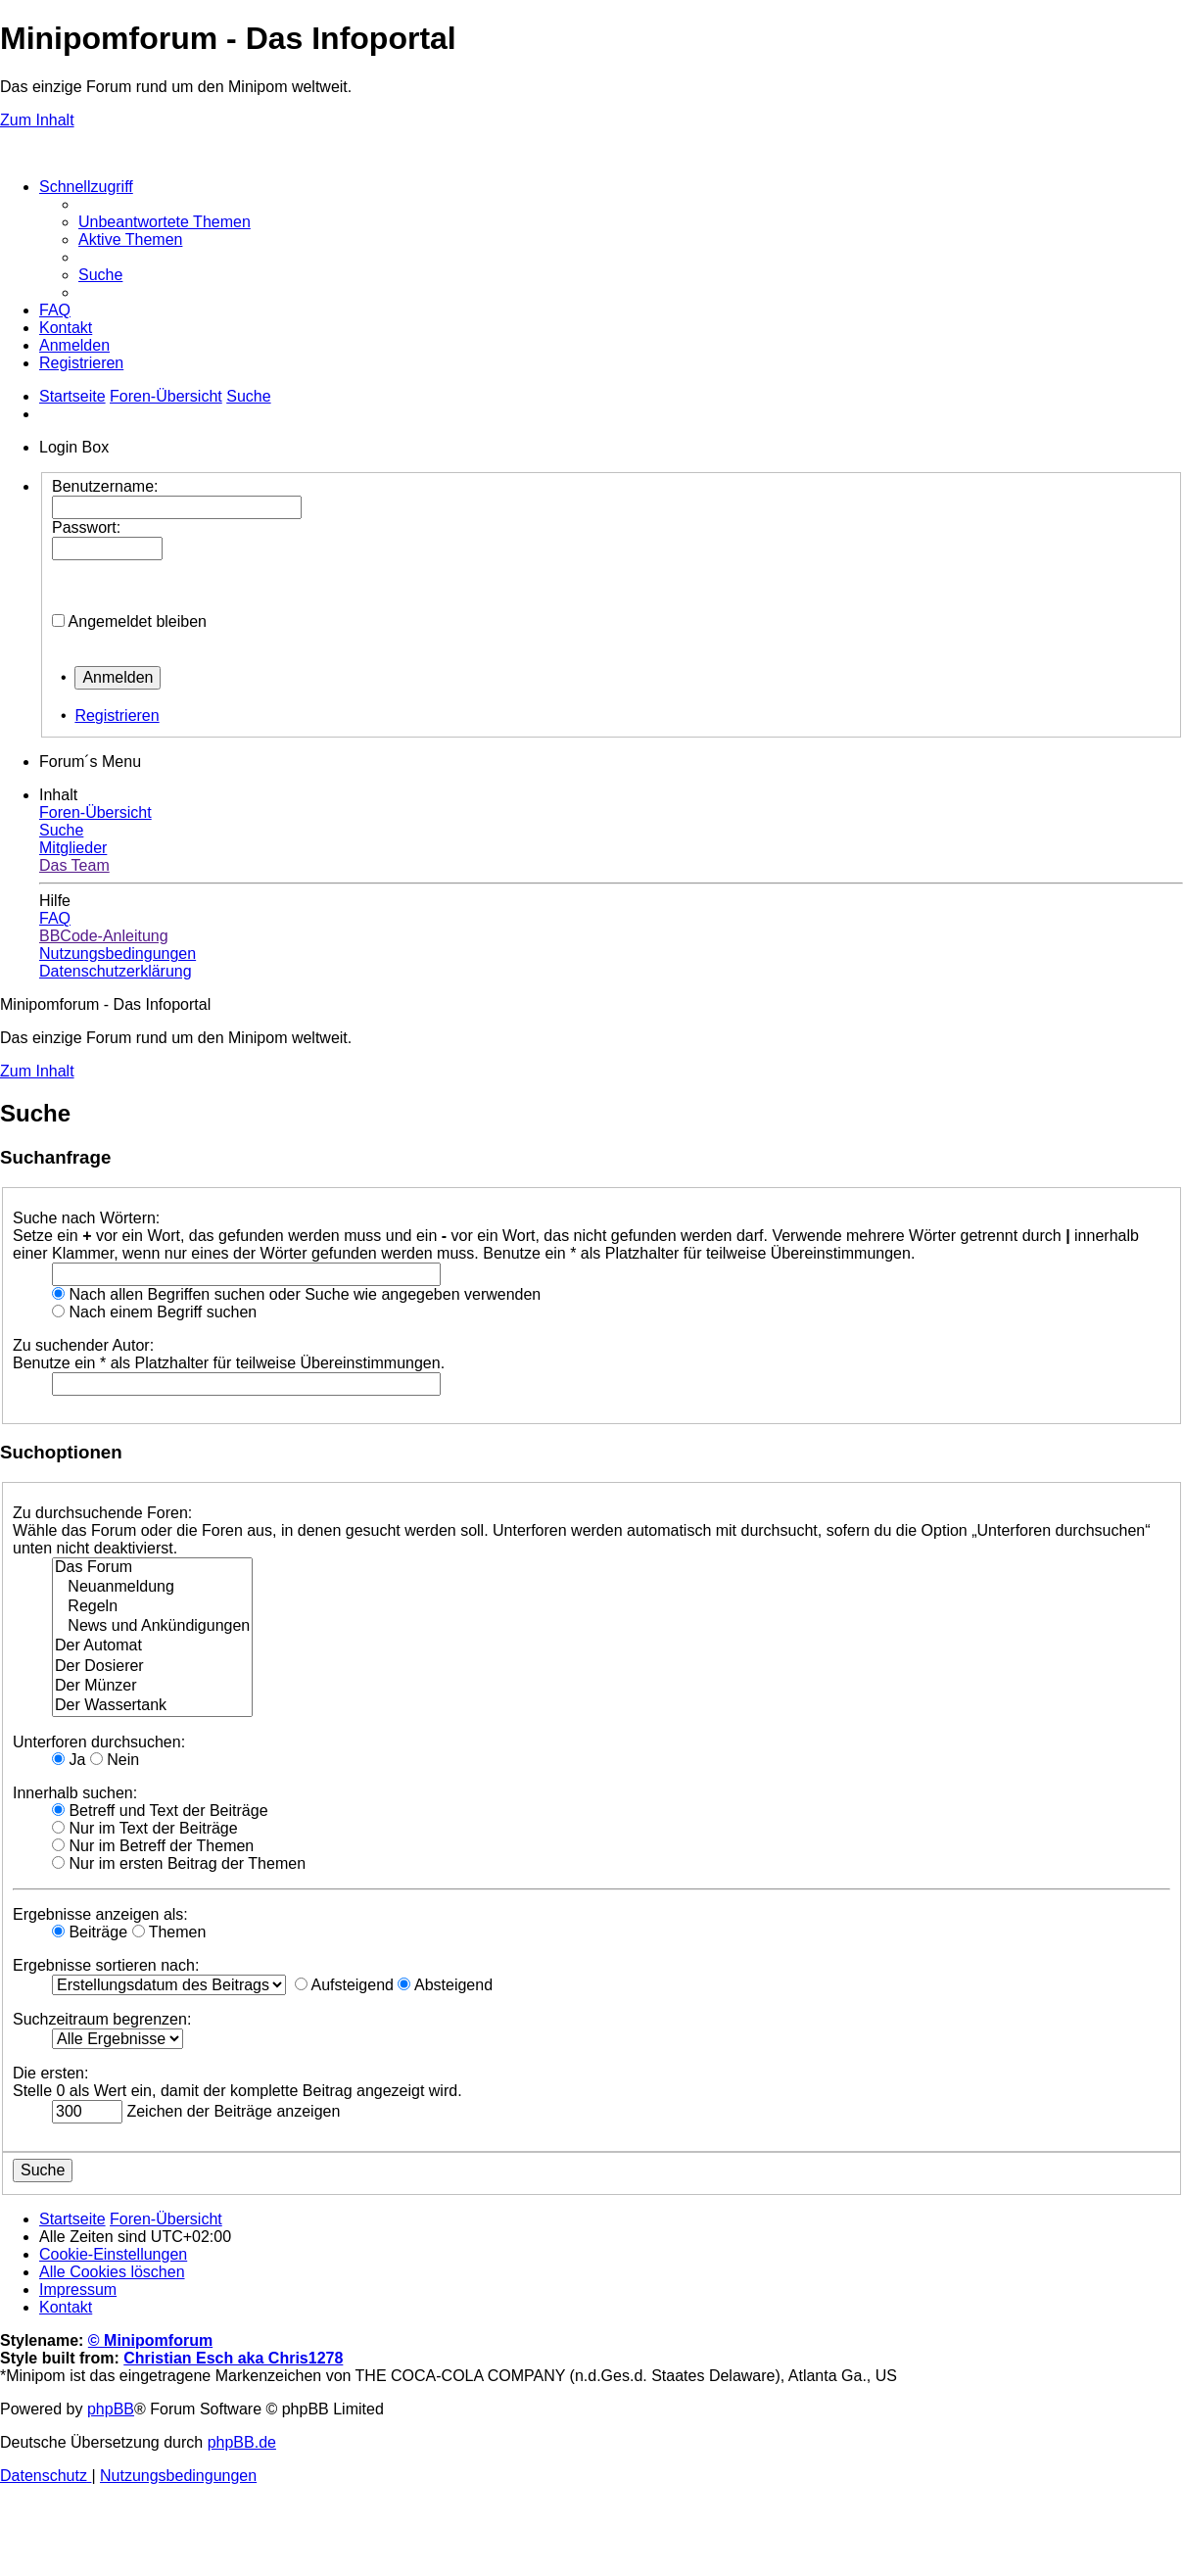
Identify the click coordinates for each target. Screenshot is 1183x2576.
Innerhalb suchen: (75, 1793)
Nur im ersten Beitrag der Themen (179, 1863)
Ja (68, 1759)
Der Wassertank (152, 1706)
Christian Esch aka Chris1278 (233, 2358)
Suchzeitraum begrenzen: (102, 2019)
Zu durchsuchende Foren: (102, 1512)
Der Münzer (152, 1686)
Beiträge (89, 1932)
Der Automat (152, 1646)
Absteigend (445, 1985)
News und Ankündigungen (152, 1627)
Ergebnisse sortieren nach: (106, 1965)
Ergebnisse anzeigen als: (100, 1914)
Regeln (152, 1607)
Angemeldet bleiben (138, 621)
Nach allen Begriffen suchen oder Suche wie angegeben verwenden (296, 1294)
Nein (114, 1759)
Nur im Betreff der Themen (153, 1845)
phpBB (110, 2409)
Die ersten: (50, 2073)
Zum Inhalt (37, 120)
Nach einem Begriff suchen (154, 1312)
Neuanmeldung (152, 1588)
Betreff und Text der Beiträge (160, 1810)
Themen (169, 1932)
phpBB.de (242, 2442)
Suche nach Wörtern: (86, 1218)
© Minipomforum (150, 2340)
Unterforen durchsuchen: (99, 1742)
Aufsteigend (344, 1985)
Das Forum (152, 1568)
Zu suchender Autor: (83, 1345)
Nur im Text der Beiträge (145, 1828)
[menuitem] (164, 222)
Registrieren (116, 715)
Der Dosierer (152, 1667)
